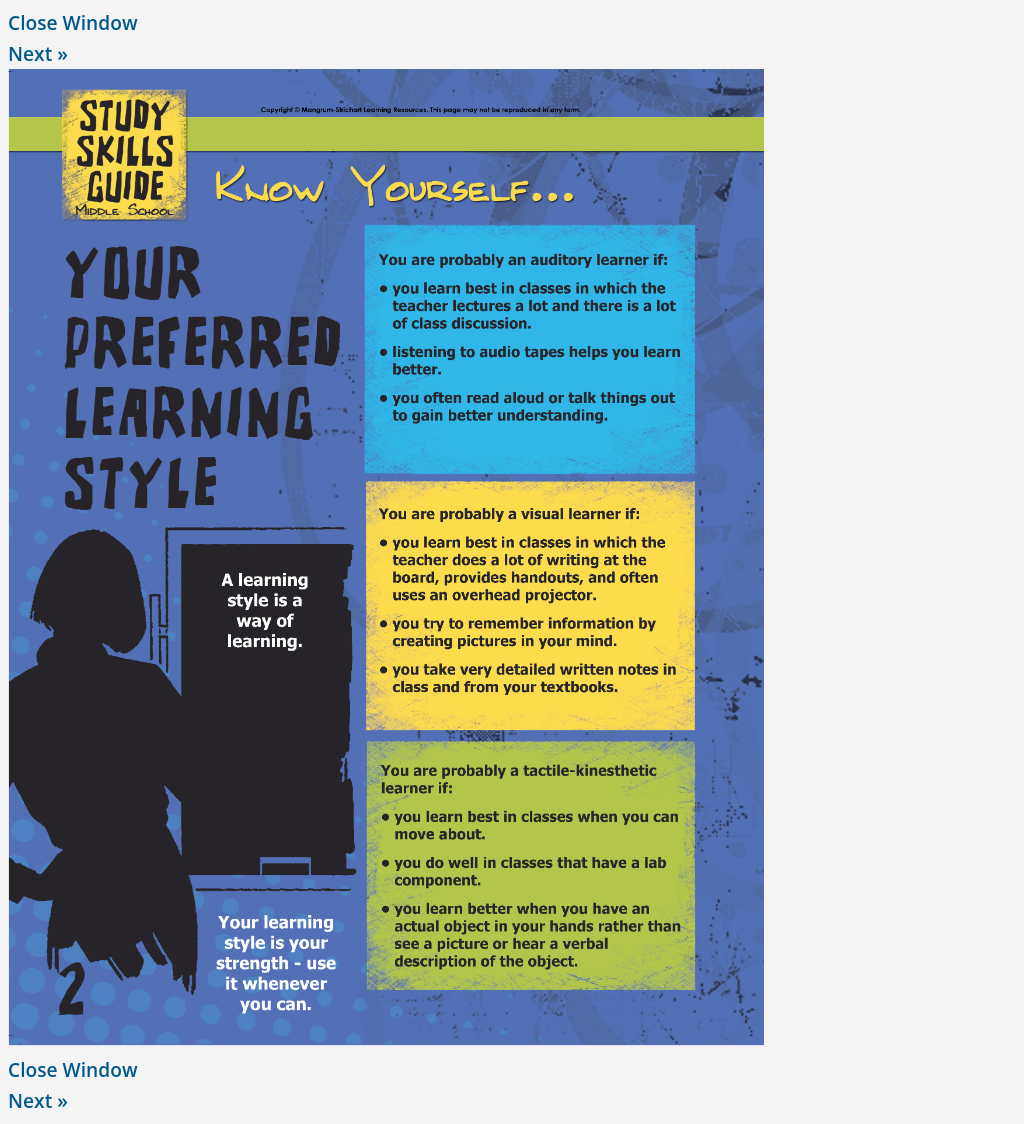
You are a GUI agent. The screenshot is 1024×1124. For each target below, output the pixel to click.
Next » (38, 53)
